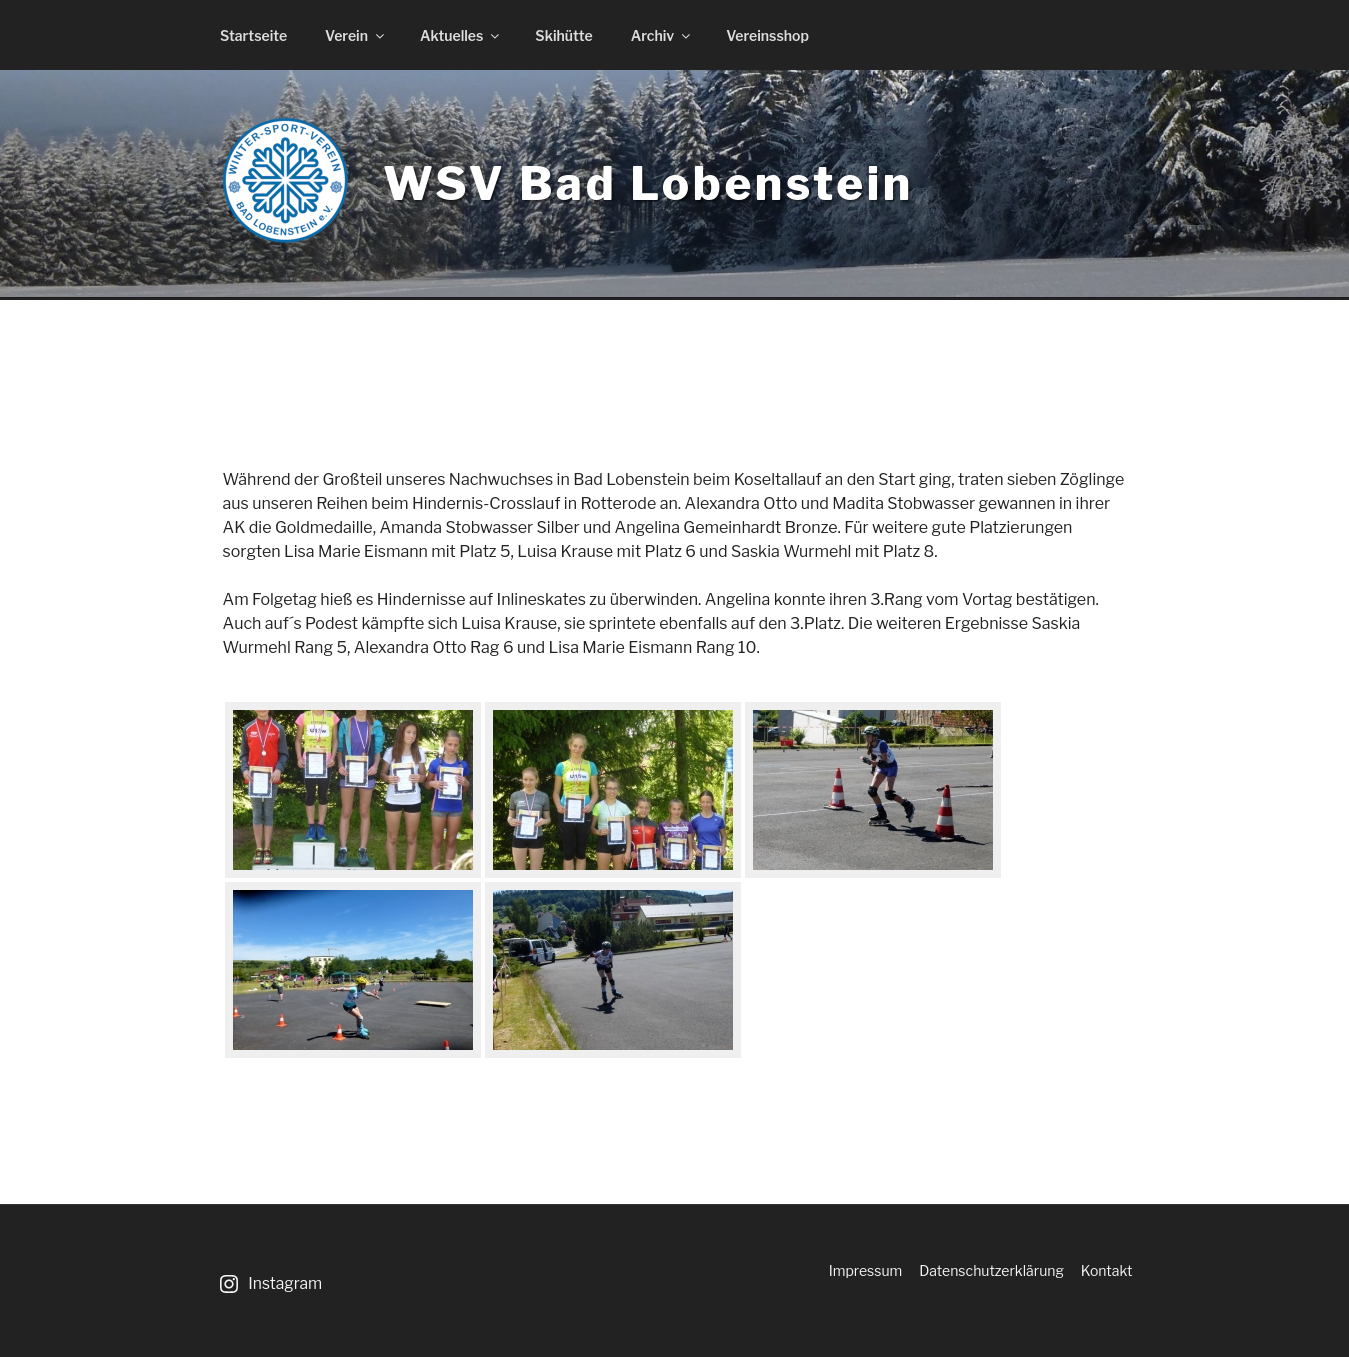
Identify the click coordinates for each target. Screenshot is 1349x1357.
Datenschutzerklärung (991, 1270)
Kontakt (1107, 1270)
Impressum (866, 1270)
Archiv (662, 35)
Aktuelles (461, 35)
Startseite (253, 35)
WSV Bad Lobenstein (648, 183)
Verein (356, 35)
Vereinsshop (767, 35)
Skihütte (563, 35)
